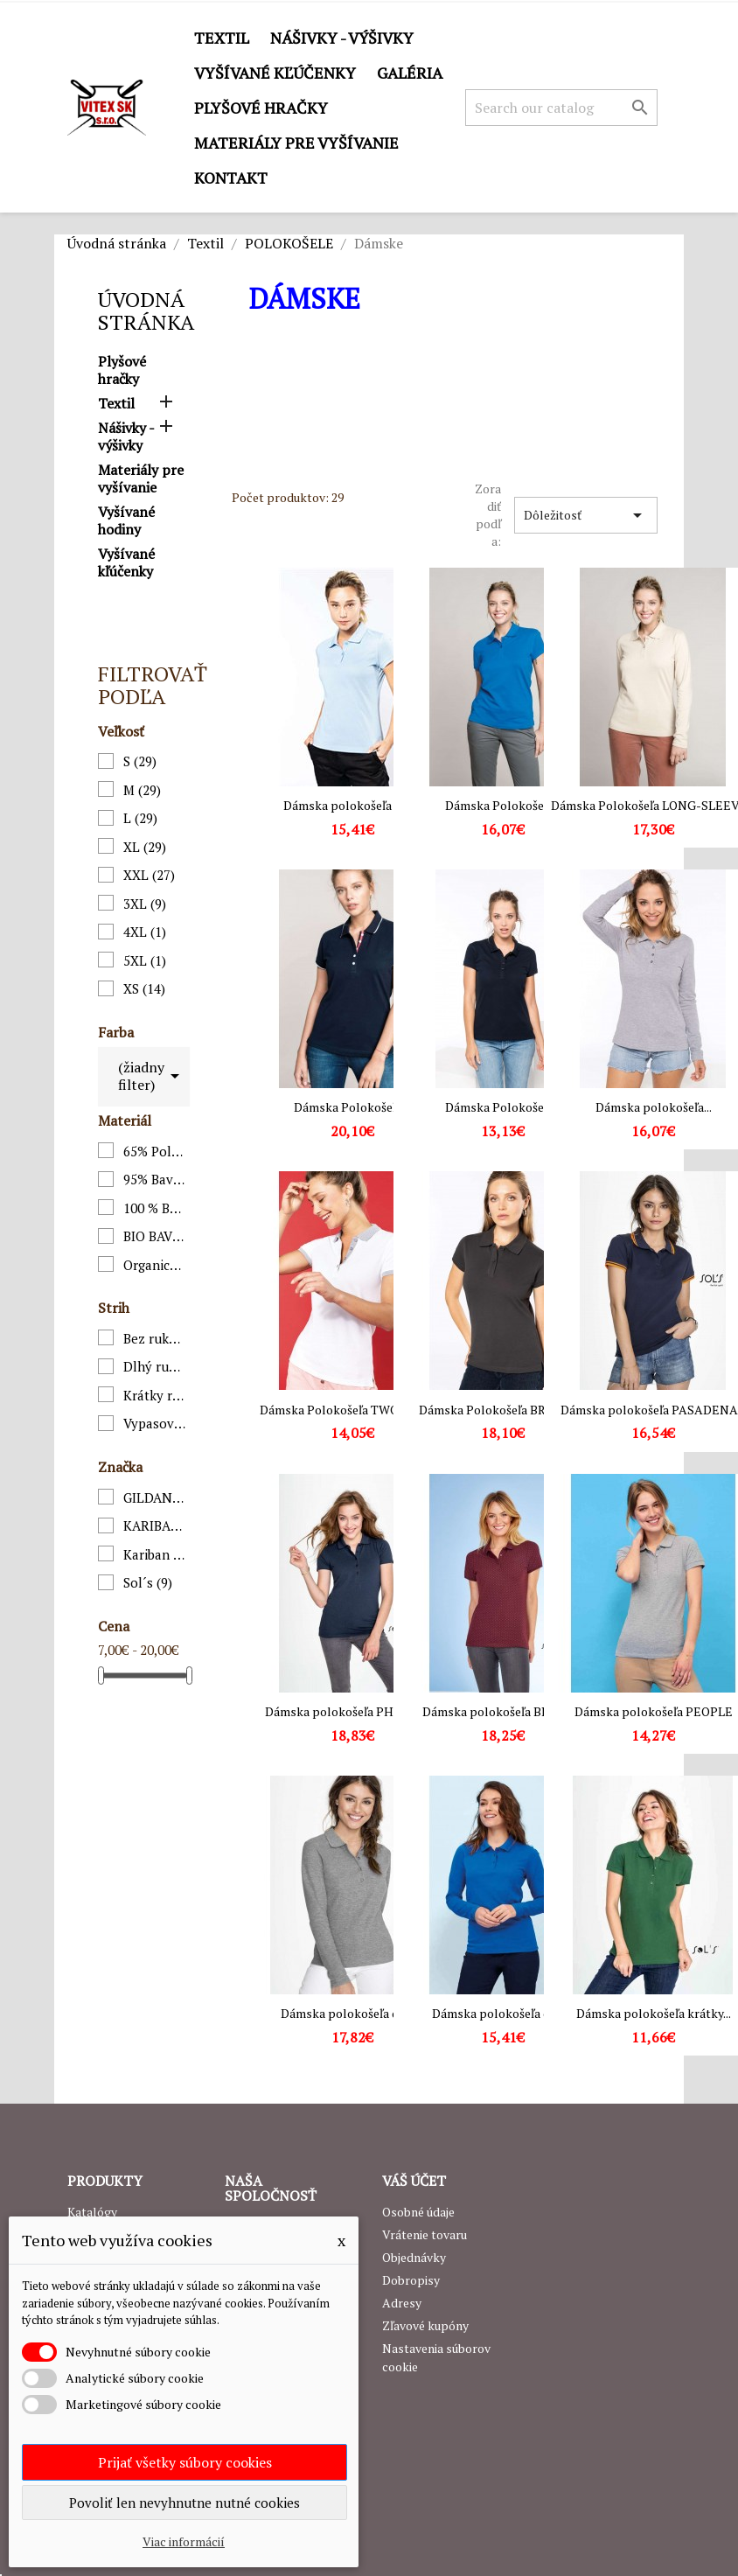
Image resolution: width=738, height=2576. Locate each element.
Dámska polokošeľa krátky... (653, 2013)
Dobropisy (411, 2280)
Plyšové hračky (261, 107)
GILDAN (155, 1497)
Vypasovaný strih (155, 1423)
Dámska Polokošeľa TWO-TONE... (352, 1409)
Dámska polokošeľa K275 (352, 805)
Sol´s (147, 1582)
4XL (144, 931)
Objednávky (414, 2257)
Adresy (401, 2302)
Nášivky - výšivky (342, 37)
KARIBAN (155, 1525)
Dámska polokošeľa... (653, 1107)
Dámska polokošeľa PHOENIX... (352, 1711)
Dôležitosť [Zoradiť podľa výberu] (586, 515)
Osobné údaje (418, 2211)
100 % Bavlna (155, 1208)
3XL (144, 903)
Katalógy (92, 2211)
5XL (144, 960)
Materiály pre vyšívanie (296, 142)
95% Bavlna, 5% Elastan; (155, 1179)
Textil (221, 37)
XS (144, 988)
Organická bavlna (155, 1265)
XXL (149, 874)
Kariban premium (155, 1554)
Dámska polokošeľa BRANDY (502, 1711)
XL (144, 846)
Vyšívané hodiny (126, 521)
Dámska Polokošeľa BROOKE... (503, 1409)
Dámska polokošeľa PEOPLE (653, 1711)
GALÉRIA (409, 72)
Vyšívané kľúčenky (275, 72)
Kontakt (231, 177)
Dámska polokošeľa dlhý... (352, 2013)
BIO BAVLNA (155, 1236)
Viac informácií (184, 2541)
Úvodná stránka (146, 310)
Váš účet (414, 2180)
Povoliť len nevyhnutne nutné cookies (184, 2502)
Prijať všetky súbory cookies (185, 2462)
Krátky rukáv (155, 1395)
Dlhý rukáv (155, 1366)
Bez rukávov (155, 1338)
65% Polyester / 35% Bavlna (155, 1151)
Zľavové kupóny (425, 2325)
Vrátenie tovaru (424, 2234)
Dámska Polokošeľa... (503, 805)
